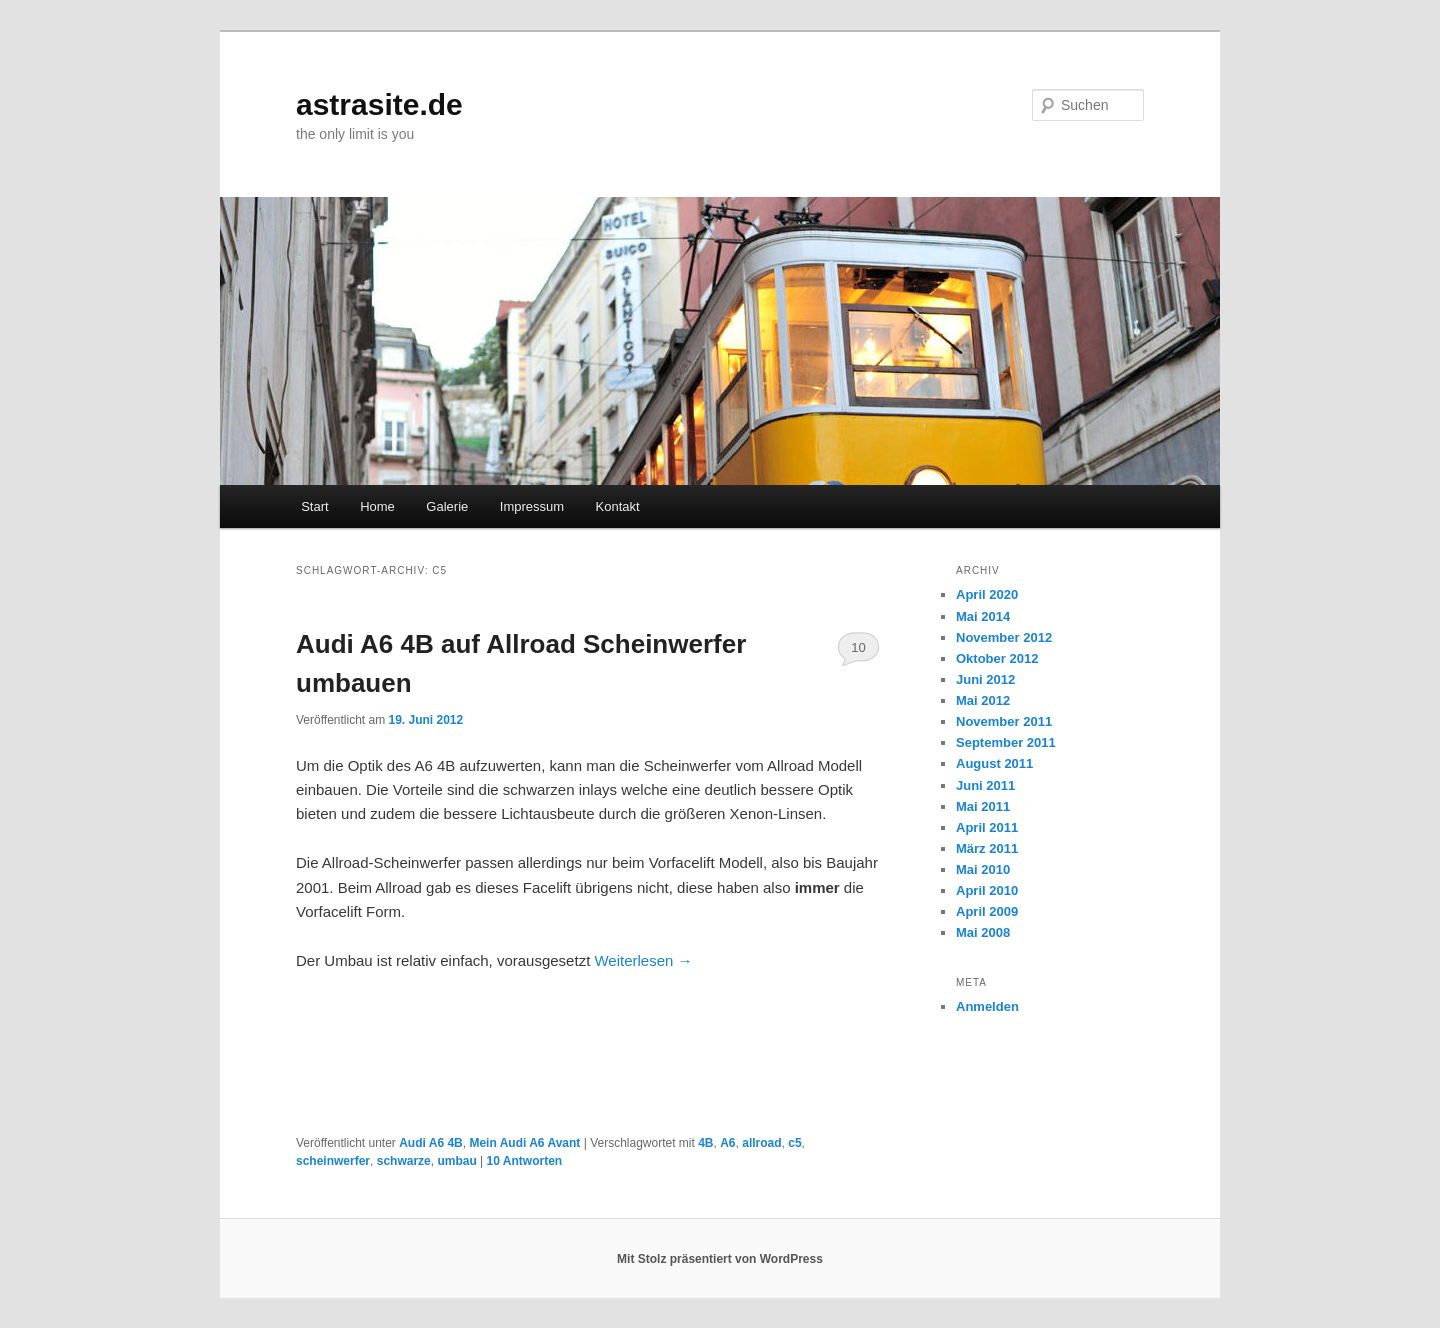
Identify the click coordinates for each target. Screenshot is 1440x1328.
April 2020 (987, 594)
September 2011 (1006, 742)
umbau (456, 1161)
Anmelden (987, 1006)
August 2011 (994, 763)
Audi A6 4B (431, 1143)
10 (858, 647)
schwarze (404, 1161)
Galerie (447, 506)
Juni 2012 (985, 679)
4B (705, 1143)
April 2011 (987, 827)
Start (314, 506)
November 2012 (1004, 637)
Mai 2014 (983, 616)
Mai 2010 (983, 869)
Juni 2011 (985, 785)
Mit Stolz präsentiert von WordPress (720, 1259)
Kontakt (618, 506)
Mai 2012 (983, 700)
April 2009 (987, 911)
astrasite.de (379, 104)
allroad (761, 1143)
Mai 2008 (983, 932)
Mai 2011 (983, 806)
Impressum (532, 506)
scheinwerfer (333, 1161)
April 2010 (987, 890)
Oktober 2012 (997, 658)
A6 (727, 1143)
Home (377, 506)
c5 (794, 1143)
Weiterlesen (643, 960)
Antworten (525, 1161)
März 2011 (987, 848)
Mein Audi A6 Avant (524, 1143)
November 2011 (1004, 721)
